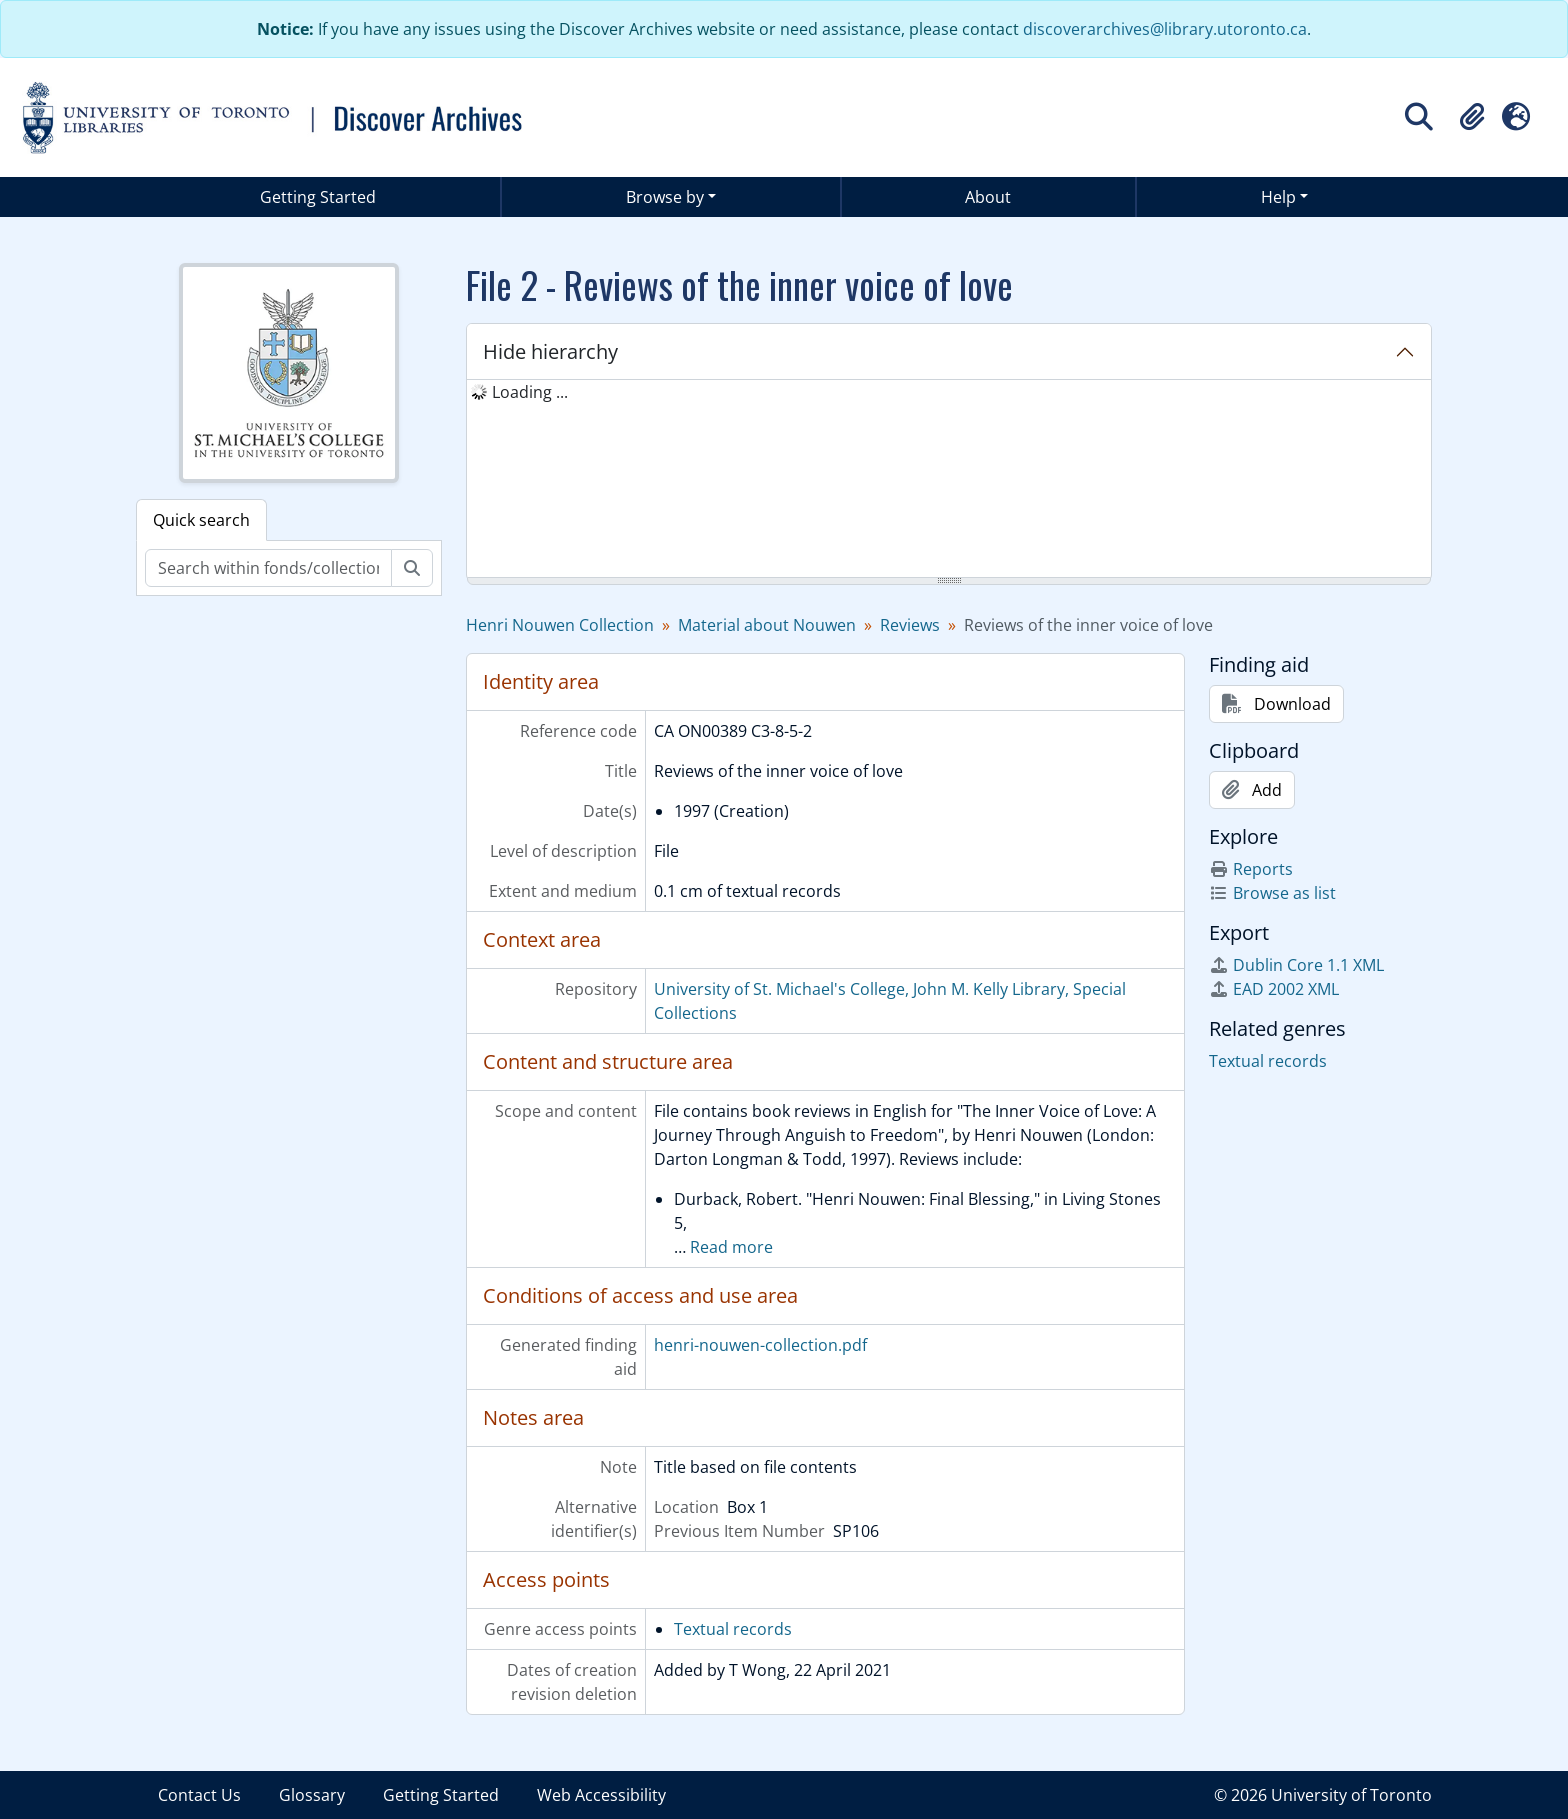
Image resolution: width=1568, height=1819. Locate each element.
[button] (1472, 117)
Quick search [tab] (201, 520)
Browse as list (1272, 893)
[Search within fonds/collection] (268, 568)
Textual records (733, 1629)
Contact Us (199, 1795)
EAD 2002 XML (1274, 989)
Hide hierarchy (550, 351)
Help (1278, 197)
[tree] (949, 480)
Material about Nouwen (767, 625)
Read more (731, 1247)
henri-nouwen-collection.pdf (760, 1345)
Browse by (665, 197)
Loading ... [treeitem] (530, 392)
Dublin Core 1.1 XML (1296, 965)
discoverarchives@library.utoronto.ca (1165, 29)
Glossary (312, 1795)
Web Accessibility (601, 1795)
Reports (1251, 869)
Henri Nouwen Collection (560, 625)
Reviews (910, 625)
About (988, 197)
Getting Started (318, 197)
